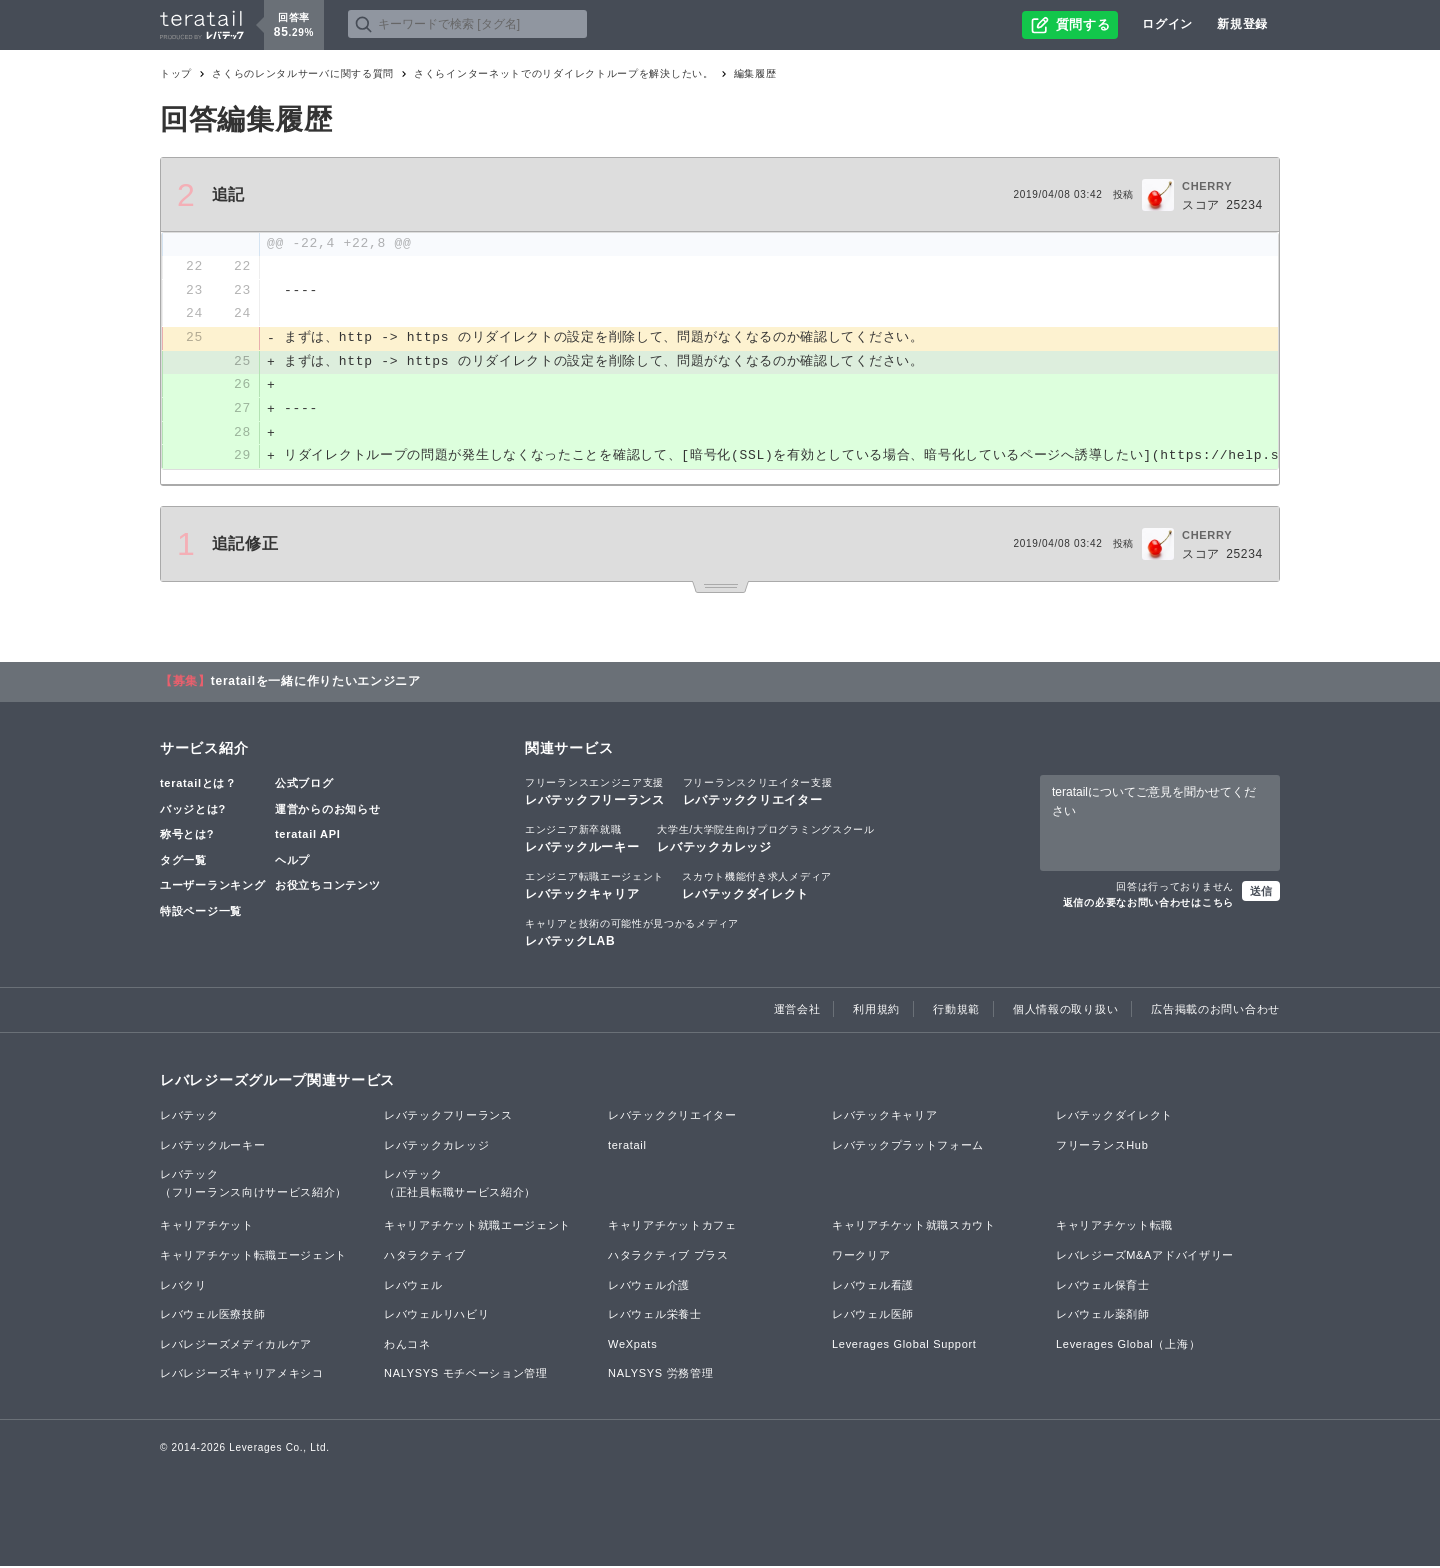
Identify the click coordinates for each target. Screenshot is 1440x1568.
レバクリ (183, 1287)
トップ (176, 73)
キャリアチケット (207, 1228)
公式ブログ (304, 785)
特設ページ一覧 (201, 913)
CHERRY (1207, 186)
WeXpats (632, 1346)
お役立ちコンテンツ (327, 888)
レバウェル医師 (873, 1317)
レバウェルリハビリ (436, 1317)
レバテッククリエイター (758, 793)
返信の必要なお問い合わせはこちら (1148, 904)
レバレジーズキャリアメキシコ (242, 1376)
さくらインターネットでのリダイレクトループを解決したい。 (564, 73)
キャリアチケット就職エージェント (477, 1228)
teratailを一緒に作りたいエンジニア (316, 683)
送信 (1261, 893)
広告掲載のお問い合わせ (1215, 1011)
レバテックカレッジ (765, 840)
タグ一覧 (183, 862)
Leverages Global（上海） (1128, 1346)
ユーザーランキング (212, 888)
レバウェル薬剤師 (1103, 1317)
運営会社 (797, 1011)
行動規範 (956, 1011)
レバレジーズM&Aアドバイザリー (1145, 1257)
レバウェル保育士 (1103, 1287)
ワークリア (861, 1257)
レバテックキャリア (594, 888)
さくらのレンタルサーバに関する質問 (303, 73)
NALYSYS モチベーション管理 (466, 1376)
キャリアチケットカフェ (672, 1228)
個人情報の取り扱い (1065, 1011)
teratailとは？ (198, 785)
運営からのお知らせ (327, 811)
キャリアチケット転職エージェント (253, 1257)
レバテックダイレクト (757, 888)
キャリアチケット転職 (1114, 1228)
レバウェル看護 (873, 1287)
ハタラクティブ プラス (668, 1257)
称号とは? (187, 836)
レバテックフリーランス (595, 793)
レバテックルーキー (582, 840)
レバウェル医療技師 (212, 1317)
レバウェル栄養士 (655, 1317)
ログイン (1167, 24)
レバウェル (413, 1287)
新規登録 (1242, 24)
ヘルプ (292, 862)
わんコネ (407, 1346)
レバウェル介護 (649, 1287)
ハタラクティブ (425, 1257)
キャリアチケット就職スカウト (914, 1228)
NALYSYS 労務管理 (660, 1376)
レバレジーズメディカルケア (236, 1346)
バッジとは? (193, 811)
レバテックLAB (632, 935)
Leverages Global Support (904, 1346)
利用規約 (876, 1011)
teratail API (307, 836)
